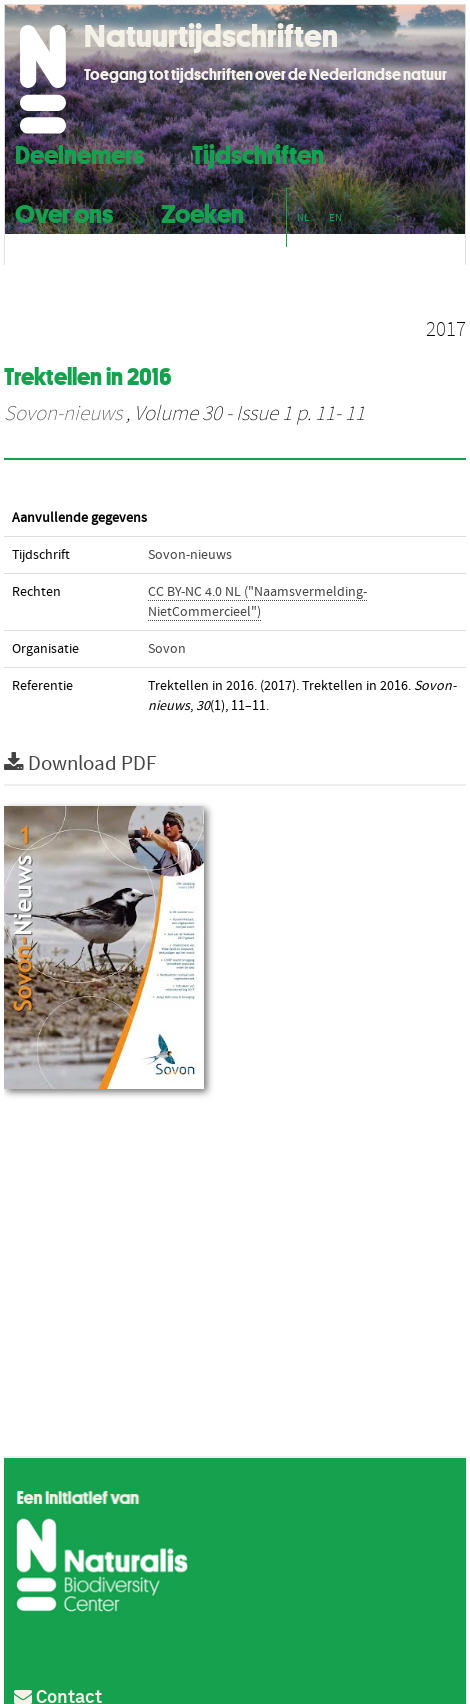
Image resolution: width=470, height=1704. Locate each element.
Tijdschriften (258, 152)
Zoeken (202, 211)
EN (335, 217)
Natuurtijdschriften (211, 36)
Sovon (167, 649)
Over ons (64, 211)
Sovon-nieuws (63, 414)
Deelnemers (79, 152)
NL (303, 217)
